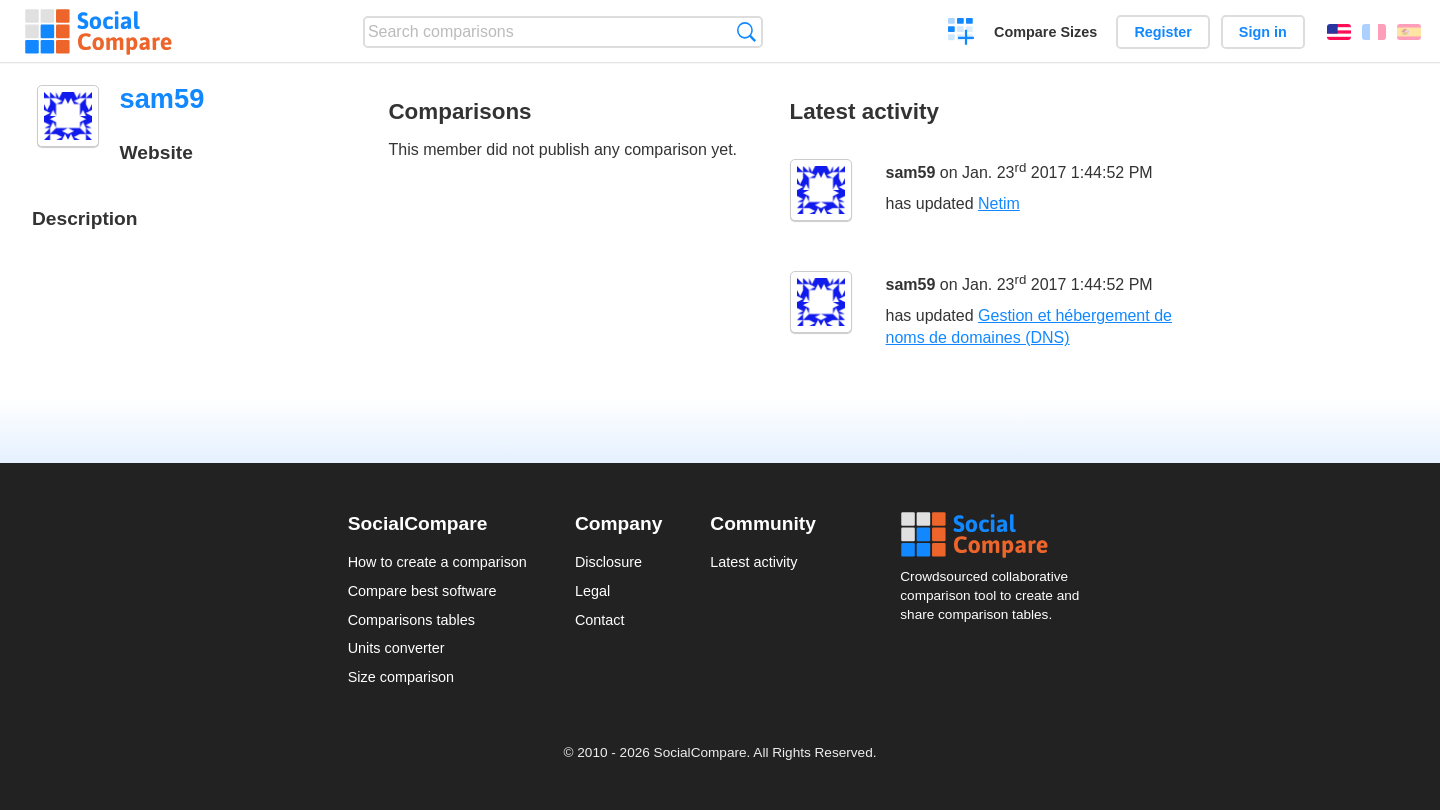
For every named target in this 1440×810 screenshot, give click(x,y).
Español (1409, 32)
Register (1163, 32)
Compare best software (422, 591)
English (1339, 32)
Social (996, 535)
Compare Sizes (1045, 32)
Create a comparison (961, 34)
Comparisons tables (411, 620)
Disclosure (608, 562)
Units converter (396, 648)
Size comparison (401, 677)
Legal (592, 591)
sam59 (911, 173)
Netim (999, 203)
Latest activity (753, 562)
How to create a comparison (437, 562)
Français (1374, 32)
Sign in (1263, 32)
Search (746, 31)
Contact (600, 620)
